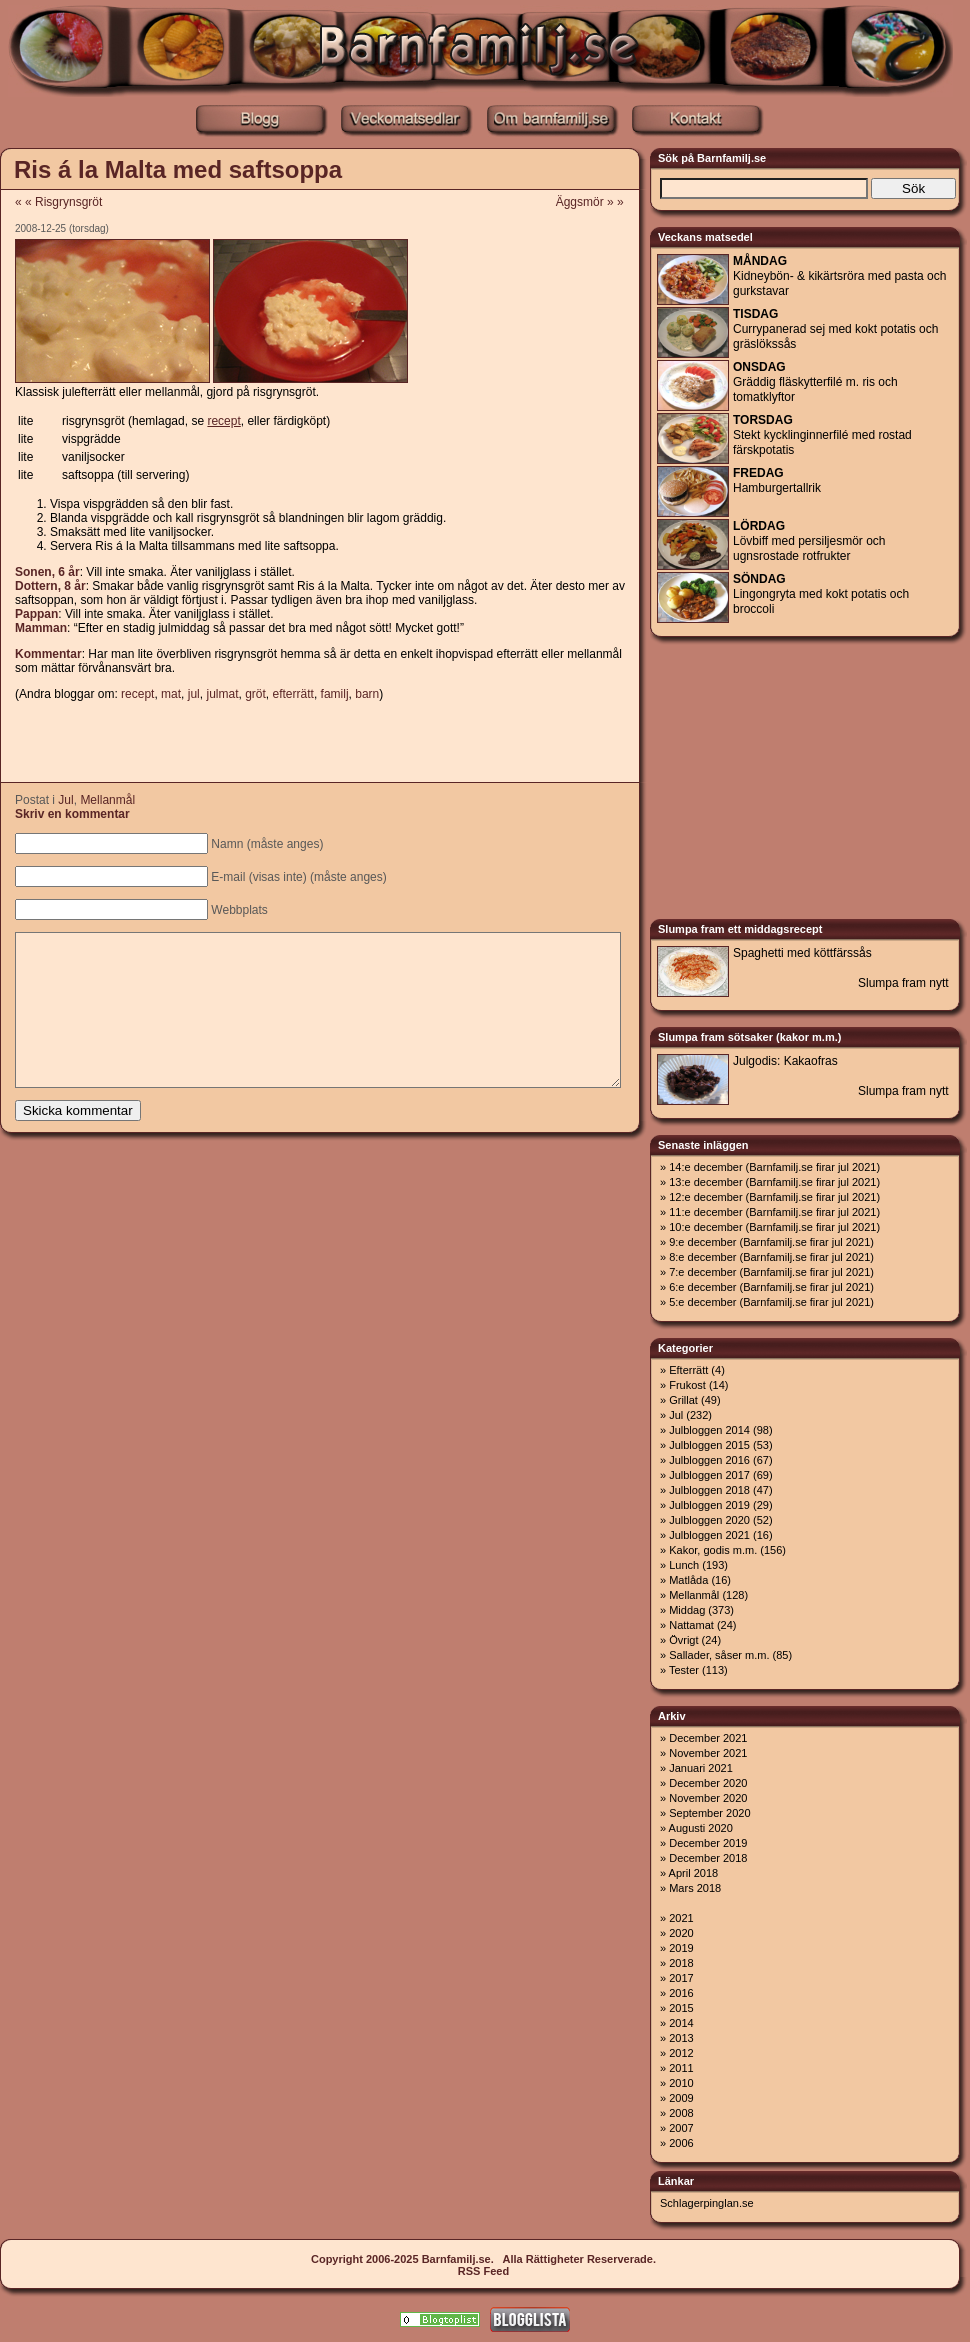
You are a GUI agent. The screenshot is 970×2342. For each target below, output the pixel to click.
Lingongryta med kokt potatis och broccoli (821, 594)
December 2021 (708, 1738)
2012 (681, 2053)
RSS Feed (483, 2271)
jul (194, 694)
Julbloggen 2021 (709, 1535)
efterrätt (293, 694)
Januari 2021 (701, 1768)
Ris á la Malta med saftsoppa (178, 169)
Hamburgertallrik (777, 480)
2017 (681, 1978)
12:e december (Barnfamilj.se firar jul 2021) (774, 1197)
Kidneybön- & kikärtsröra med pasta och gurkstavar (839, 276)
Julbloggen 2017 (709, 1475)
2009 (681, 2098)
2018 (681, 1963)
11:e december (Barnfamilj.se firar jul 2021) (774, 1212)
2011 (681, 2068)
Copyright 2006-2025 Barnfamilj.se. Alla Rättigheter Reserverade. (483, 2259)
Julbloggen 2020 (709, 1520)
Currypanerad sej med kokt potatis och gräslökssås (835, 329)
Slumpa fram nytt (903, 983)
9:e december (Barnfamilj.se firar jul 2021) (771, 1242)
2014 (681, 2023)
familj (335, 694)
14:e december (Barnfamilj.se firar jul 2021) (774, 1167)
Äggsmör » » (596, 202)
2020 (681, 1933)
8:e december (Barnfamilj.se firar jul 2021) (771, 1257)
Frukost (687, 1385)
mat (171, 694)
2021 (681, 1918)
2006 (681, 2143)
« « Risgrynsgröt (58, 202)
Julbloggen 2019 (709, 1505)
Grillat (683, 1400)
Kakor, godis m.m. (713, 1550)
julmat (222, 694)
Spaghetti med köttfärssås (802, 953)
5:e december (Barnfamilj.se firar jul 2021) (771, 1302)
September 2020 (709, 1813)
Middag (687, 1610)
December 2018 (708, 1858)
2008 (681, 2113)
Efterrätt (688, 1370)
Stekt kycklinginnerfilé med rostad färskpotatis (822, 435)
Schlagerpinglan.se (707, 2203)
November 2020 (708, 1798)
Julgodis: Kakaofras (785, 1061)
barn (367, 694)
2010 (681, 2083)
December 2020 (708, 1783)
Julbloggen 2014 (709, 1430)
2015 (681, 2008)
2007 (681, 2128)
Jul (65, 800)
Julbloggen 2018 (709, 1490)
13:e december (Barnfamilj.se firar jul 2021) (774, 1182)
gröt (255, 694)
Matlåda (688, 1580)
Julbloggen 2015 (709, 1445)
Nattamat (691, 1625)
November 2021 (708, 1753)
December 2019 (708, 1843)
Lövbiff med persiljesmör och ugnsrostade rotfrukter (809, 541)
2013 (681, 2038)
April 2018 (694, 1873)
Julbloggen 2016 (709, 1460)
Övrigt (683, 1640)
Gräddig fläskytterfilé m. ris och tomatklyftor (815, 382)
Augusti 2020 (701, 1828)
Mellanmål (107, 800)
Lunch (684, 1565)
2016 (681, 1993)
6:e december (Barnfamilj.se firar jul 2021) (771, 1287)
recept (137, 694)
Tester (684, 1670)
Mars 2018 (695, 1888)
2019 (681, 1948)
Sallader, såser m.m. (719, 1655)
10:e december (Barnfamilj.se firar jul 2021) (774, 1227)
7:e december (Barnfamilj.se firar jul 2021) (771, 1272)
